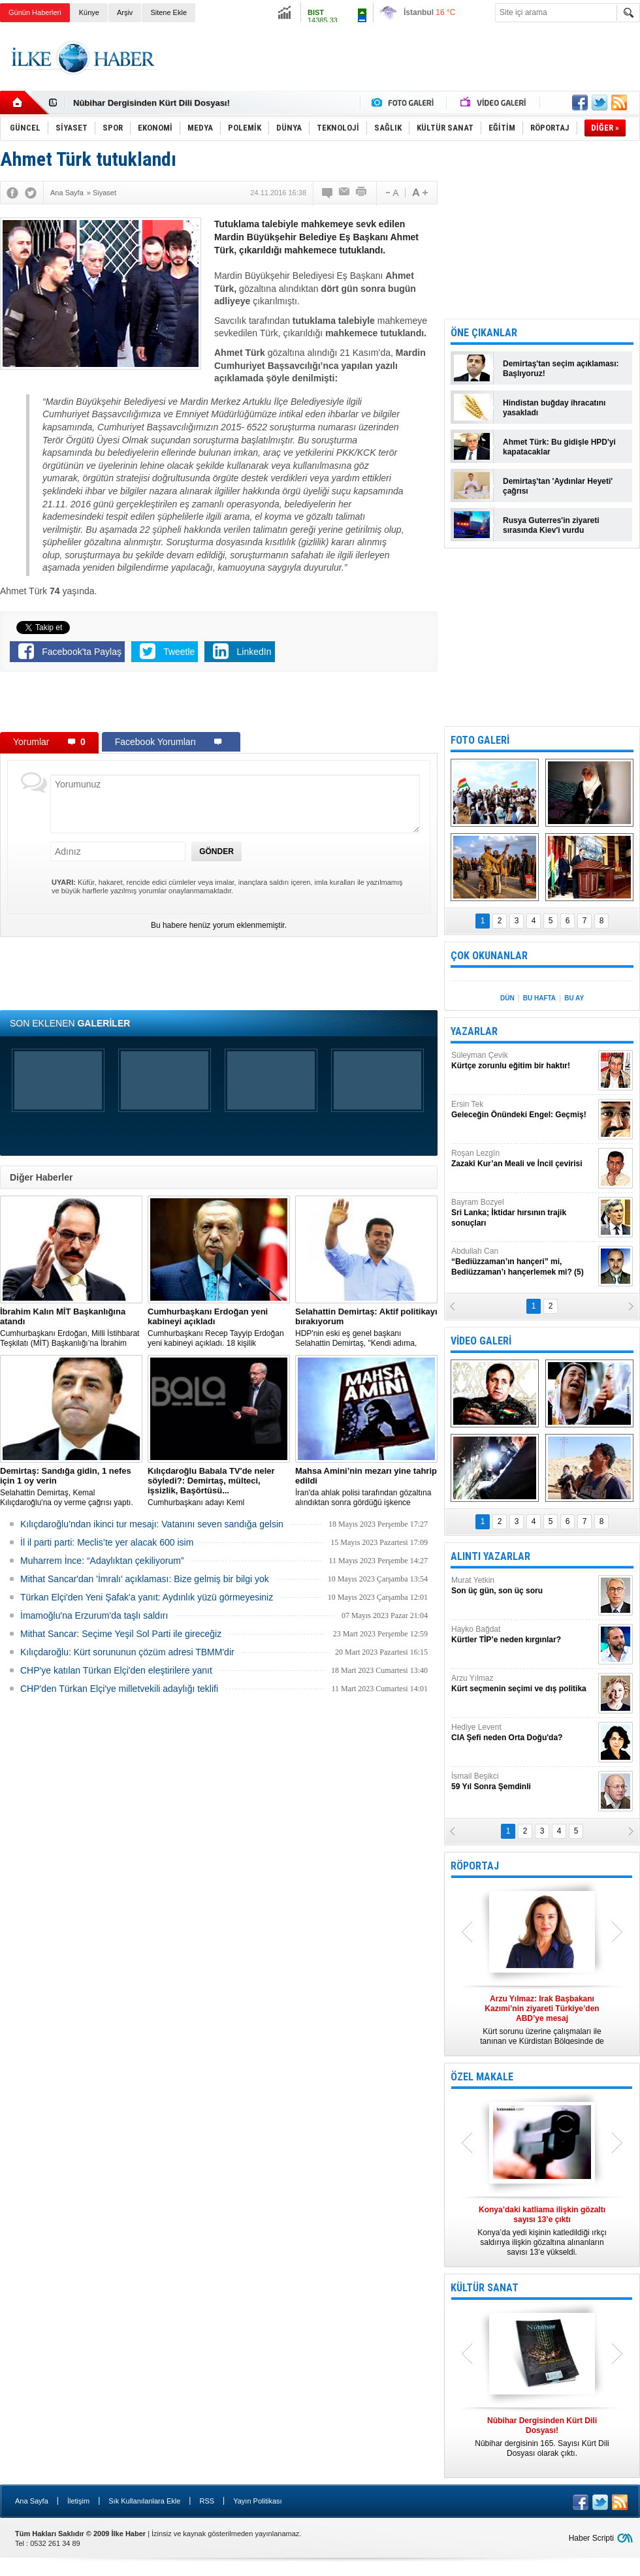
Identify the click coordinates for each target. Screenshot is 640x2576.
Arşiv (125, 12)
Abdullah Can (523, 1262)
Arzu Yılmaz (523, 1684)
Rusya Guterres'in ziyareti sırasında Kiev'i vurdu (551, 525)
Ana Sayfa (31, 2501)
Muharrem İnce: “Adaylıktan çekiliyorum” (102, 1560)
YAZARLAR (474, 1031)
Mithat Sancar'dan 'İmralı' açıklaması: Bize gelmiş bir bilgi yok (144, 1579)
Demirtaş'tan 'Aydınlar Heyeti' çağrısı (558, 486)
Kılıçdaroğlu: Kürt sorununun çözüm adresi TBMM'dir (127, 1652)
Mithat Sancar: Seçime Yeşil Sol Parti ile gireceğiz (120, 1634)
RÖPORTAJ (475, 1866)
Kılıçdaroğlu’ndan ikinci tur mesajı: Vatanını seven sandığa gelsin (151, 1524)
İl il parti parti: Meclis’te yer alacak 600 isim (106, 1542)
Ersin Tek (523, 1110)
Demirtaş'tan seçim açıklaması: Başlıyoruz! (561, 368)
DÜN (507, 998)
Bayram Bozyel (523, 1213)
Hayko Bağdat (523, 1635)
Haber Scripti (591, 2538)
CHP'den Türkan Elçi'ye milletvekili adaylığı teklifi (119, 1688)
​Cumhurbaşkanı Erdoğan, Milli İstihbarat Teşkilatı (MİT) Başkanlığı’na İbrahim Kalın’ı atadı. (71, 1327)
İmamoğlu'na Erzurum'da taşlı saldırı (94, 1615)
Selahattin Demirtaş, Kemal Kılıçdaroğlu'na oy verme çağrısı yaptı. (71, 1486)
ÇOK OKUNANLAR (489, 955)
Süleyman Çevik (523, 1061)
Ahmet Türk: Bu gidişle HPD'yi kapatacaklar (559, 446)
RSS (206, 2501)
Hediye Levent (523, 1733)
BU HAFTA (539, 998)
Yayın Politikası (257, 2501)
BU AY (574, 998)
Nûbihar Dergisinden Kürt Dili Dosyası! (151, 103)
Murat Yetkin (523, 1586)
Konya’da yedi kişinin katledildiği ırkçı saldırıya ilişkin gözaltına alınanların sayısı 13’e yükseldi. (542, 2231)
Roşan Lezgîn (523, 1159)
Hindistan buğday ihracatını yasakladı (554, 407)
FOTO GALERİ (480, 740)
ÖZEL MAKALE (482, 2077)
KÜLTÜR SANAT (485, 2288)
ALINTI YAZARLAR (490, 1556)
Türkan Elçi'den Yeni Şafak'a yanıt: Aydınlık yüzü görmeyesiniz (146, 1597)
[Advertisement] (219, 704)
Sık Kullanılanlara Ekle (144, 2501)
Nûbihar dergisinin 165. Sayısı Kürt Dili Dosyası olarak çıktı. (542, 2437)
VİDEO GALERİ (481, 1341)
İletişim (78, 2501)
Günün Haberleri (34, 12)
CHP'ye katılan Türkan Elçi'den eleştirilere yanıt (116, 1670)
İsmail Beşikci (523, 1782)
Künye (89, 12)
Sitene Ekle (168, 12)
